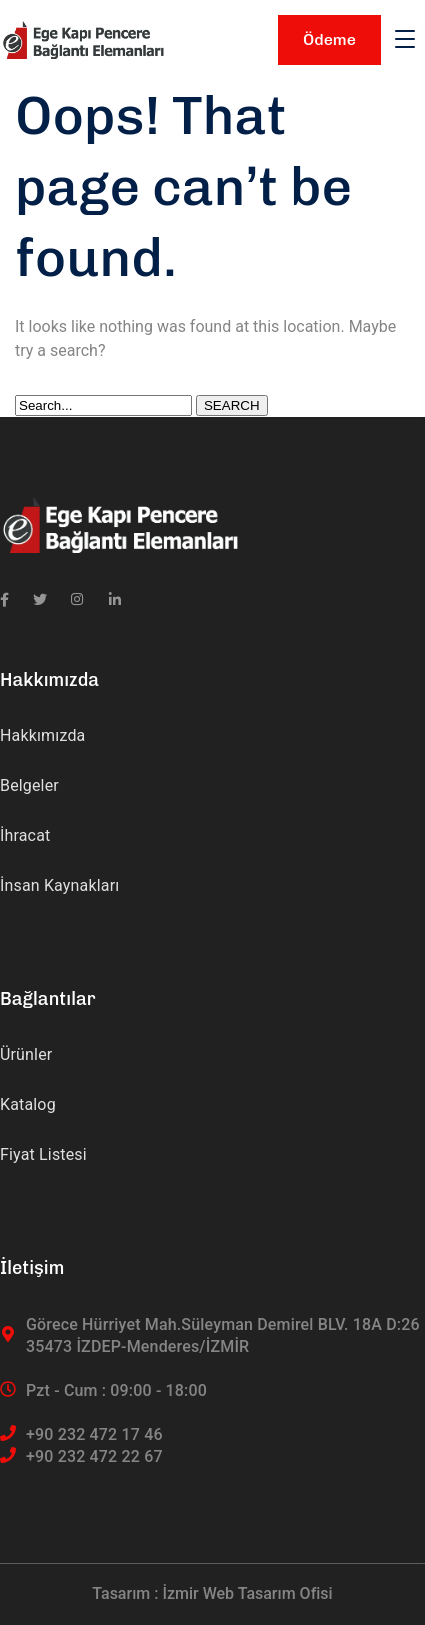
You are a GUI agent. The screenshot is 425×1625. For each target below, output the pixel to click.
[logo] (83, 38)
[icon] (4, 600)
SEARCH (232, 405)
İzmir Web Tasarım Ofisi (247, 1593)
